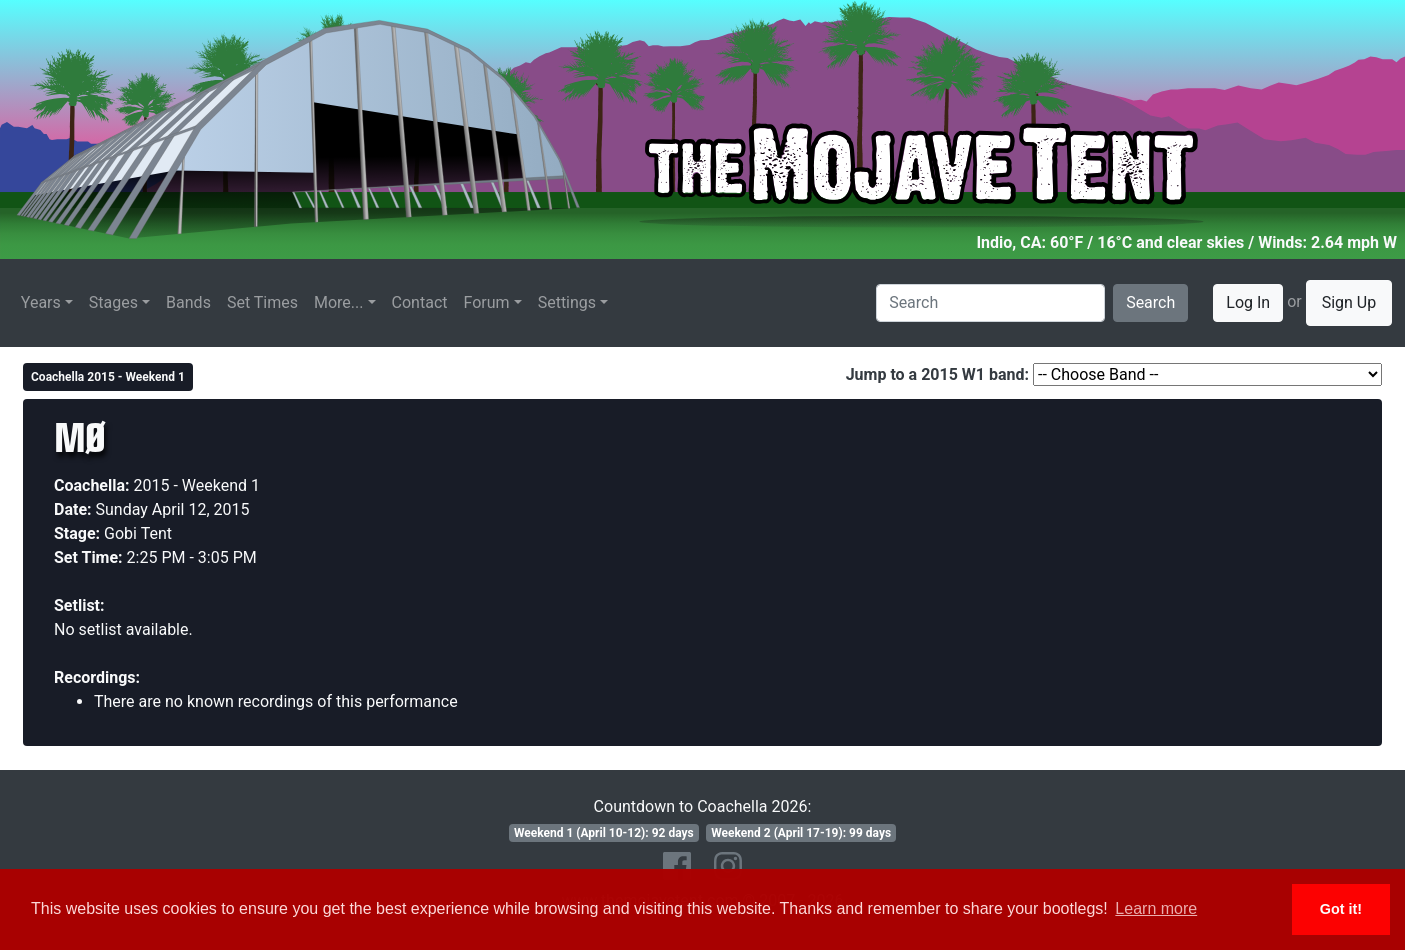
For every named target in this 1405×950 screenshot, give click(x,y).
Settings (567, 302)
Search (1150, 302)
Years (41, 302)
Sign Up (1349, 302)
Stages (113, 302)
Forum (487, 302)
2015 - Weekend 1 (197, 485)
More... (339, 302)
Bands (188, 302)
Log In (1248, 302)
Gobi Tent (138, 533)
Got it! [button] (1341, 909)
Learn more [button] (1156, 908)
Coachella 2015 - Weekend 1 (108, 377)
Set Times (262, 302)
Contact (420, 302)
